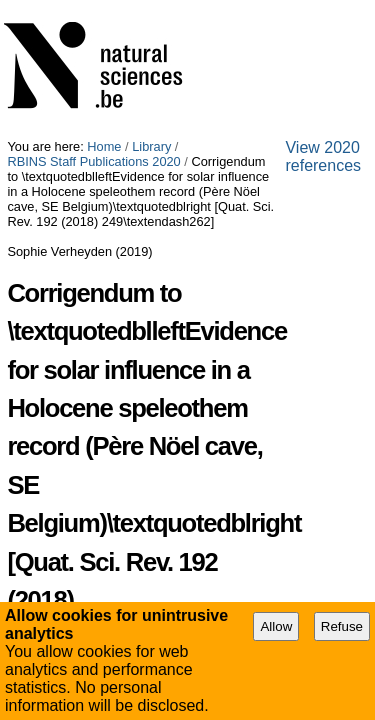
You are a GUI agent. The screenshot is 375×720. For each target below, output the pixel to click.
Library (151, 7)
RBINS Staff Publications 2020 (268, 7)
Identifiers (37, 468)
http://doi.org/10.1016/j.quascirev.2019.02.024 (166, 541)
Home (104, 7)
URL (20, 541)
